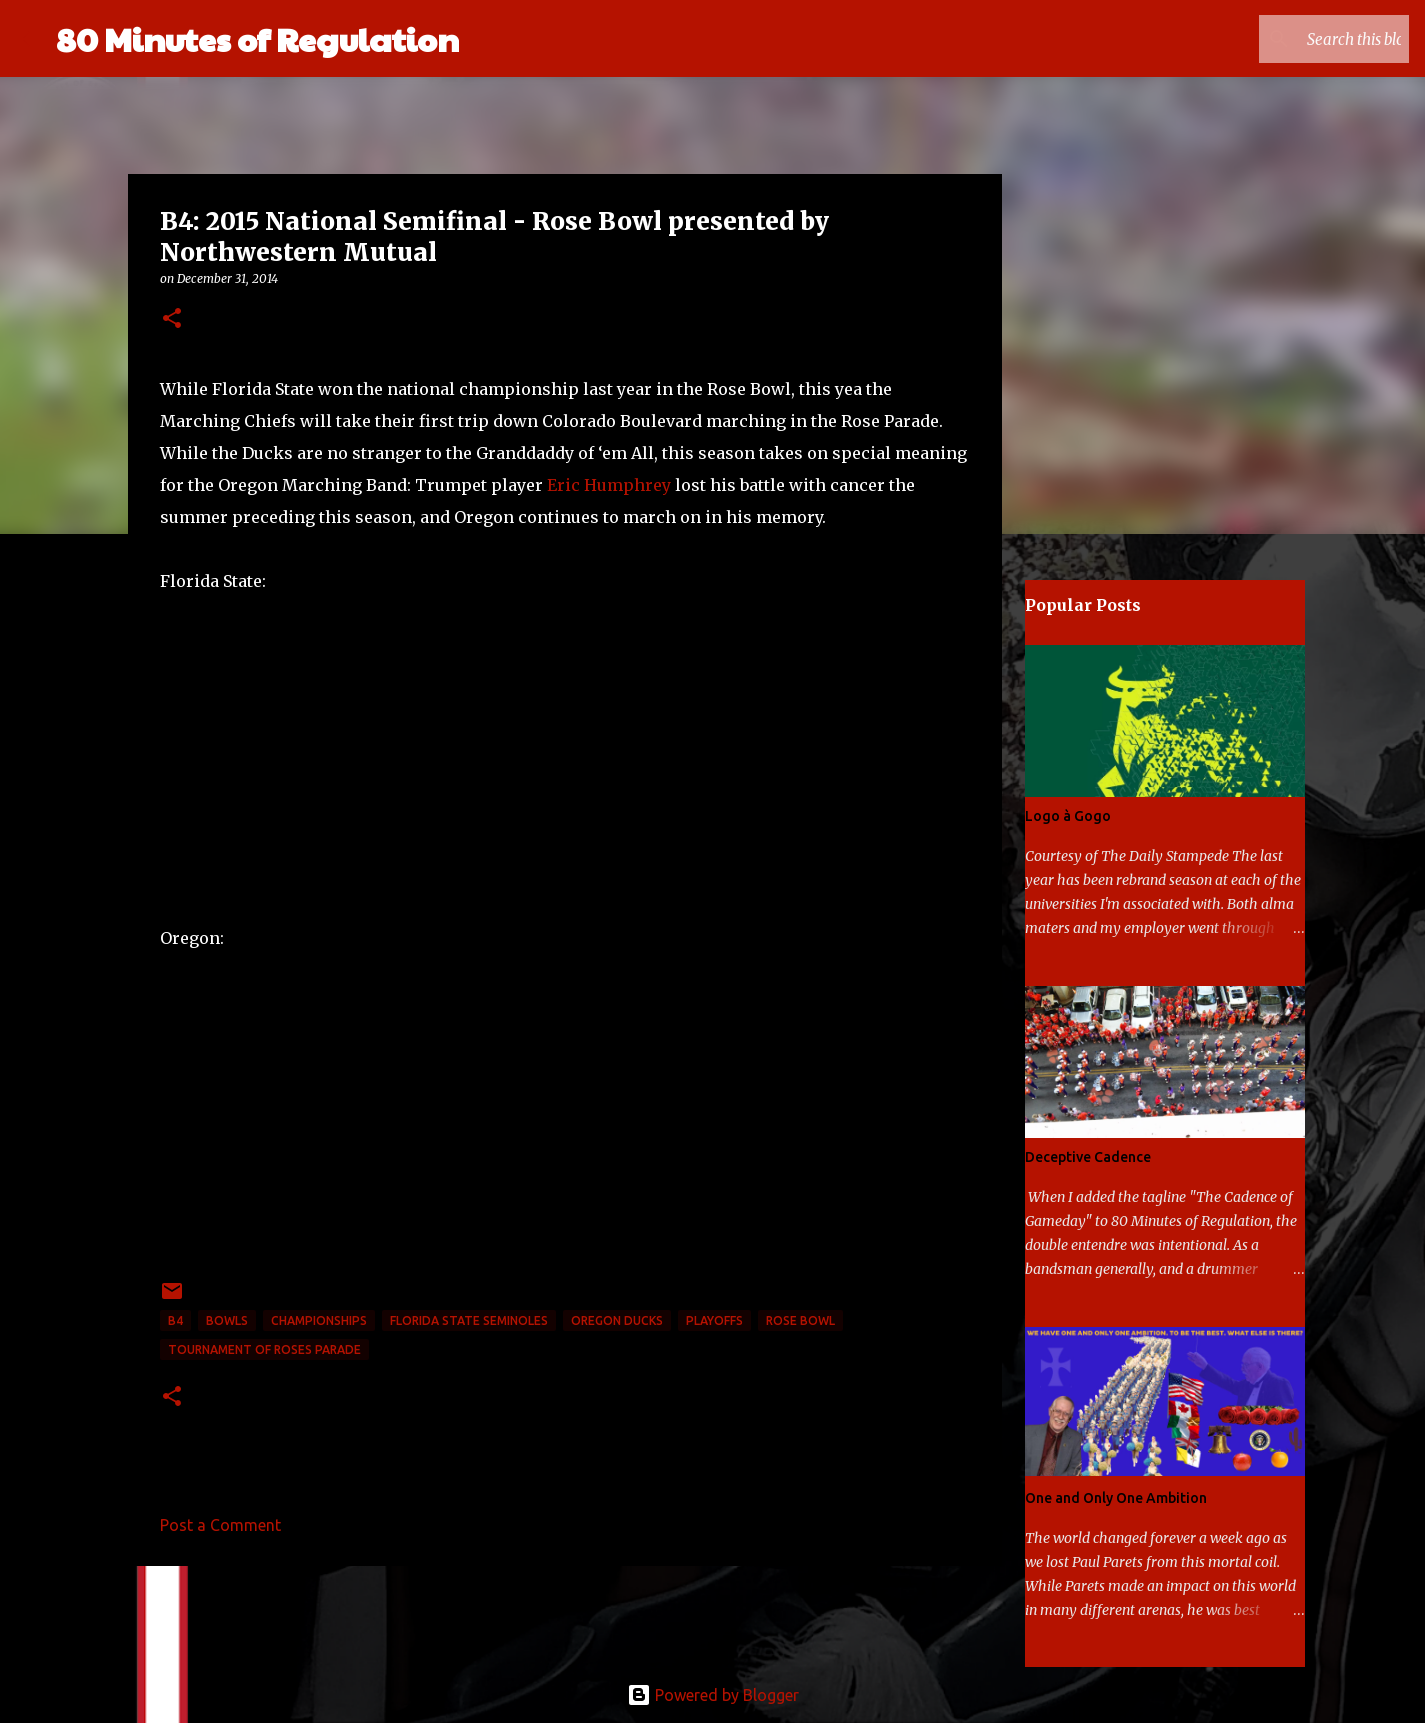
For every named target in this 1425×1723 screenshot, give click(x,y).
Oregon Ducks (617, 1320)
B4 (175, 1320)
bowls (227, 1320)
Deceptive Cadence (1088, 1157)
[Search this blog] (1304, 39)
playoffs (714, 1320)
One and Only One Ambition (1116, 1498)
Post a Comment (220, 1525)
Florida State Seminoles (469, 1320)
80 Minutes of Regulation (257, 38)
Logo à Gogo (1068, 816)
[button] (172, 319)
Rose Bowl (800, 1320)
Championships (319, 1320)
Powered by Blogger (713, 1695)
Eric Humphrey (609, 485)
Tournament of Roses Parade (264, 1349)
